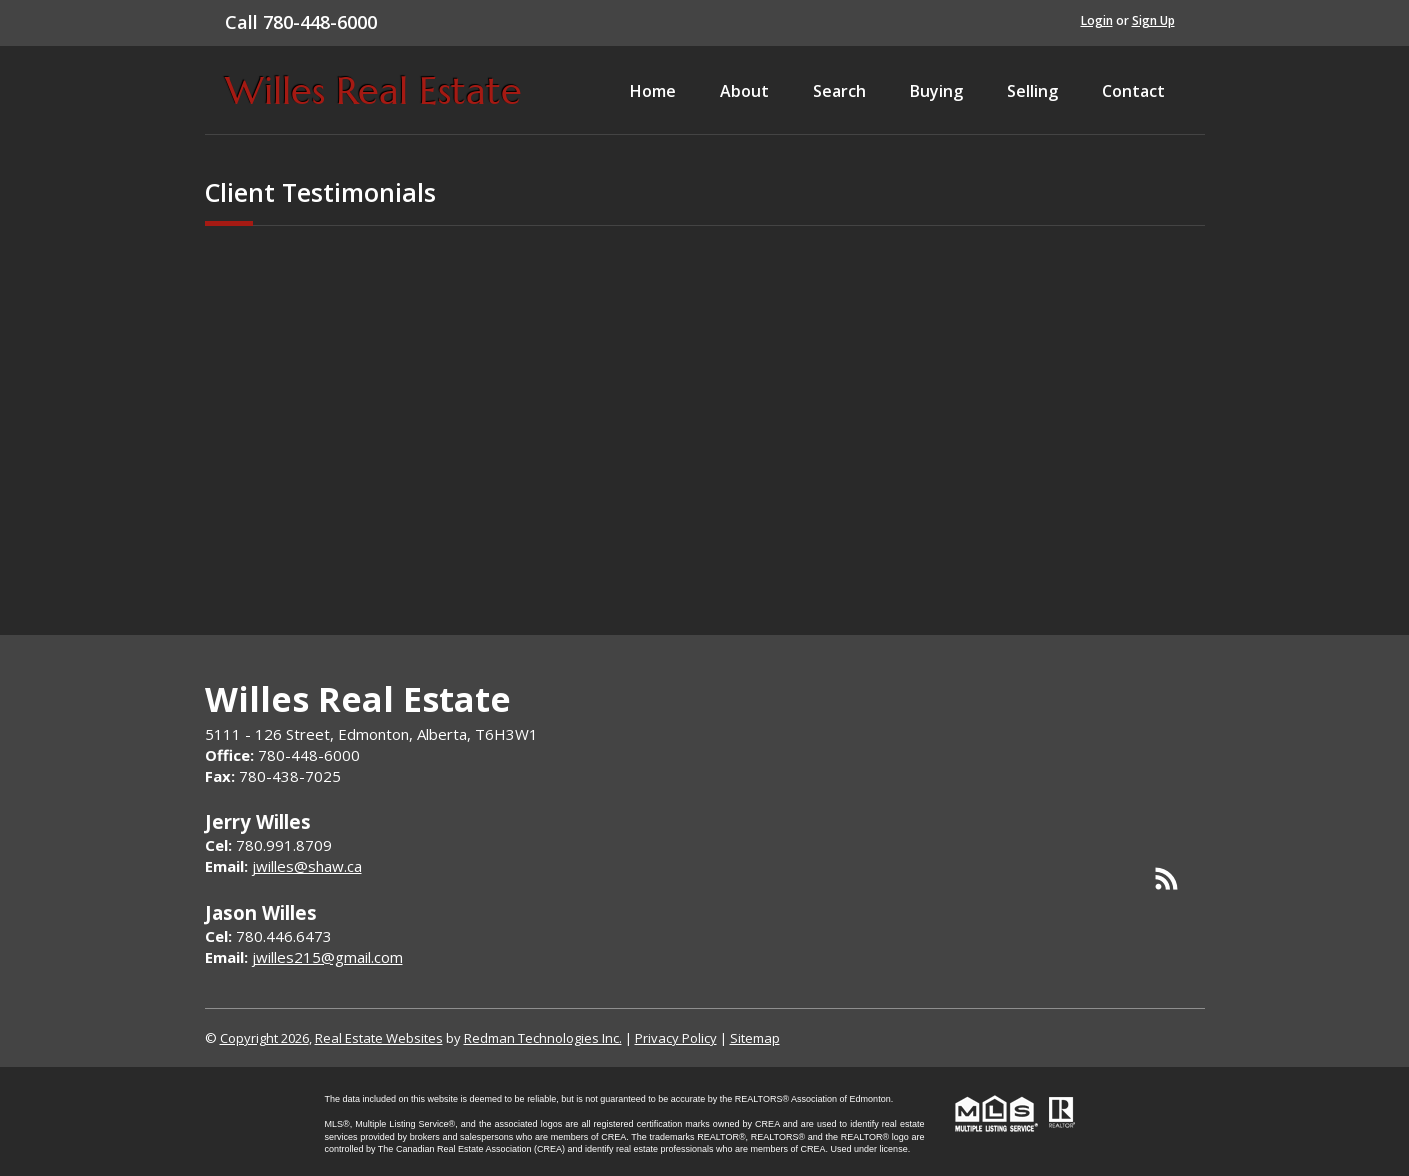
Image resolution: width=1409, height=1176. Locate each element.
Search (839, 91)
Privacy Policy (676, 1038)
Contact (1133, 91)
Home (653, 91)
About (744, 91)
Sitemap (755, 1038)
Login (1097, 20)
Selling (1032, 91)
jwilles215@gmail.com (327, 957)
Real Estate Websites (379, 1038)
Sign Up (1153, 20)
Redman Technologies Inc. (543, 1038)
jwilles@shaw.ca (307, 866)
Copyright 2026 (264, 1038)
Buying (936, 91)
